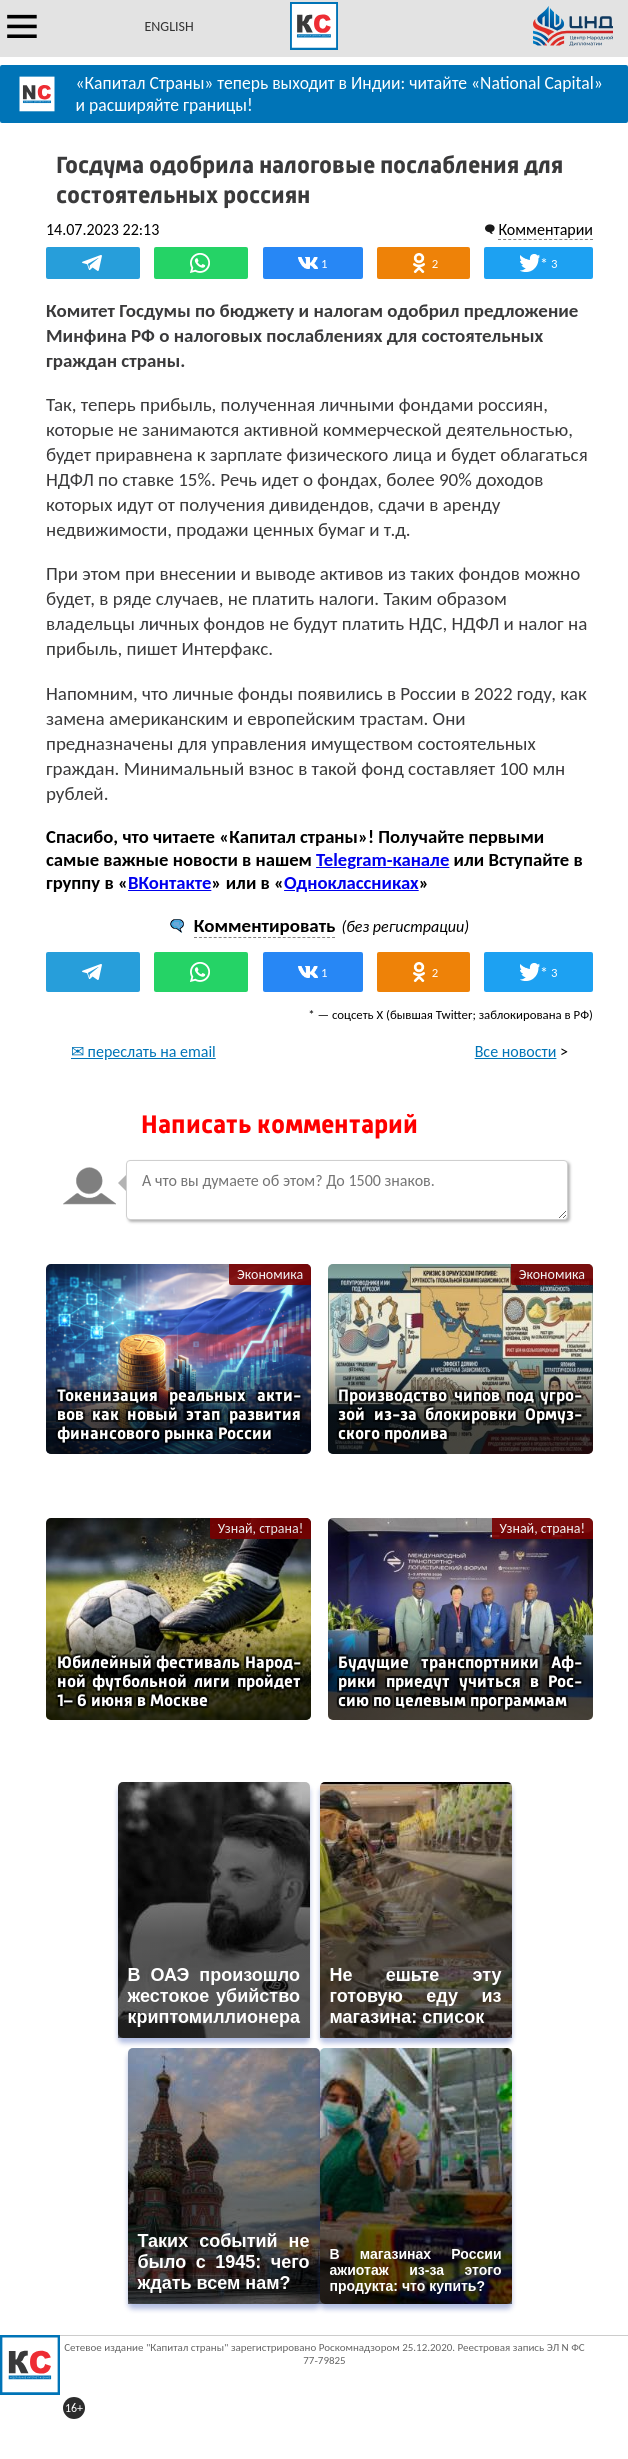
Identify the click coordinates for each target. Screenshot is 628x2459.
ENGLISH (168, 26)
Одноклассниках (351, 882)
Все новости (516, 1051)
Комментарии (545, 229)
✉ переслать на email (143, 1051)
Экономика (270, 1274)
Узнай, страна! (260, 1528)
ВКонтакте (169, 882)
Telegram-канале (382, 859)
